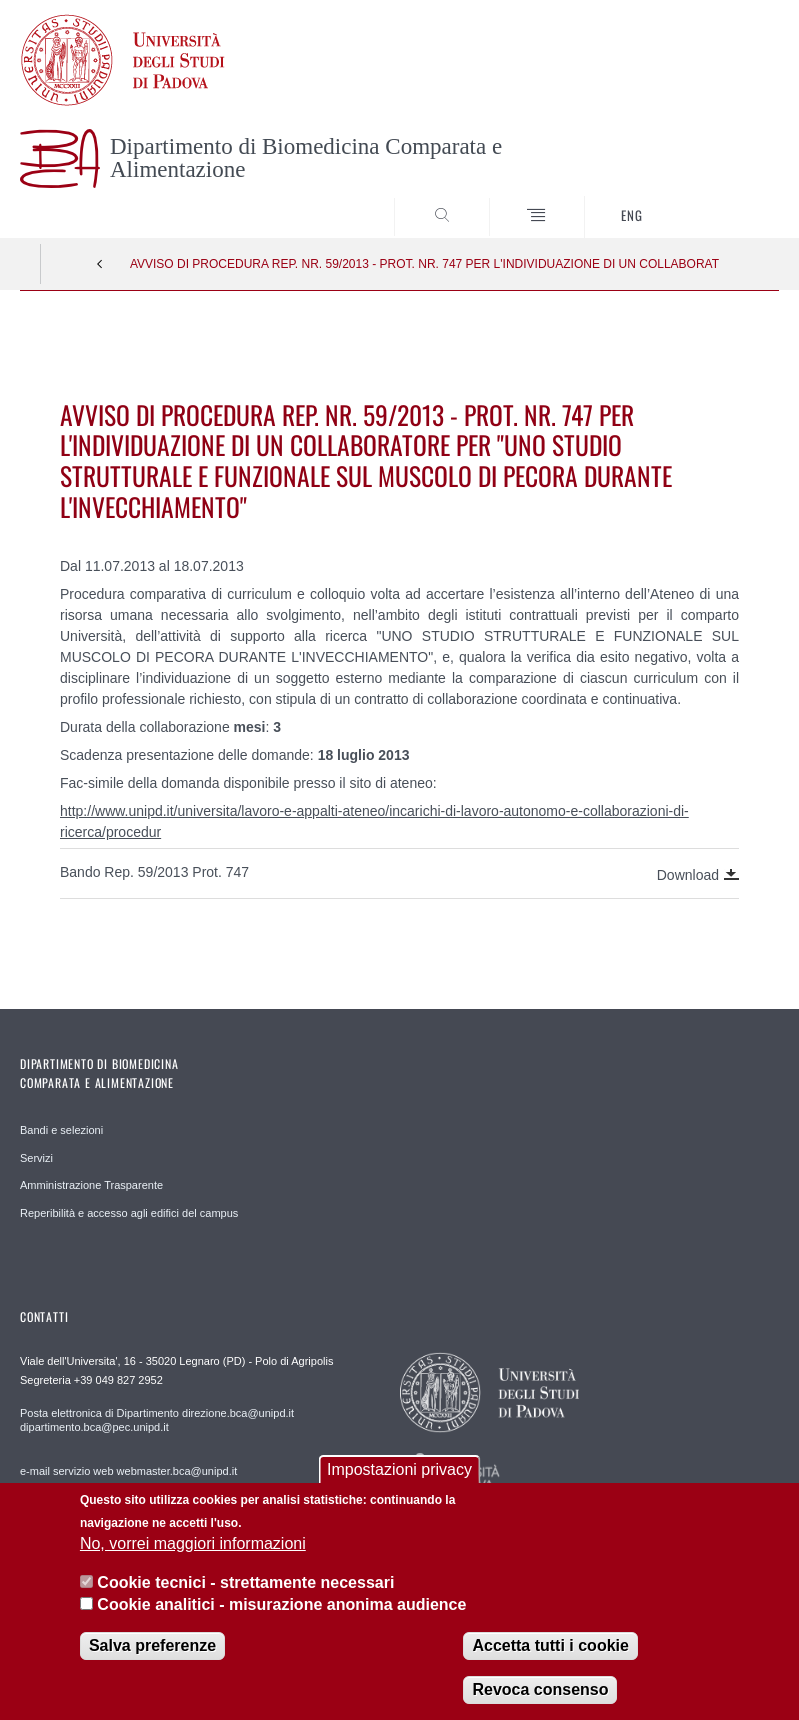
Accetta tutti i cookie (550, 1662)
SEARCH (725, 200)
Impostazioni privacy (399, 1487)
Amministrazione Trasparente (91, 1185)
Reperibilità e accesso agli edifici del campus (129, 1213)
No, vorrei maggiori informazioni (193, 1560)
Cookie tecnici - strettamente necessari (245, 1599)
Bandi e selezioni (61, 1130)
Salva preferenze (152, 1662)
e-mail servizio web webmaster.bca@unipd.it (128, 1471)
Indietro (100, 264)
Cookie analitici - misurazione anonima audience (281, 1621)
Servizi (36, 1158)
